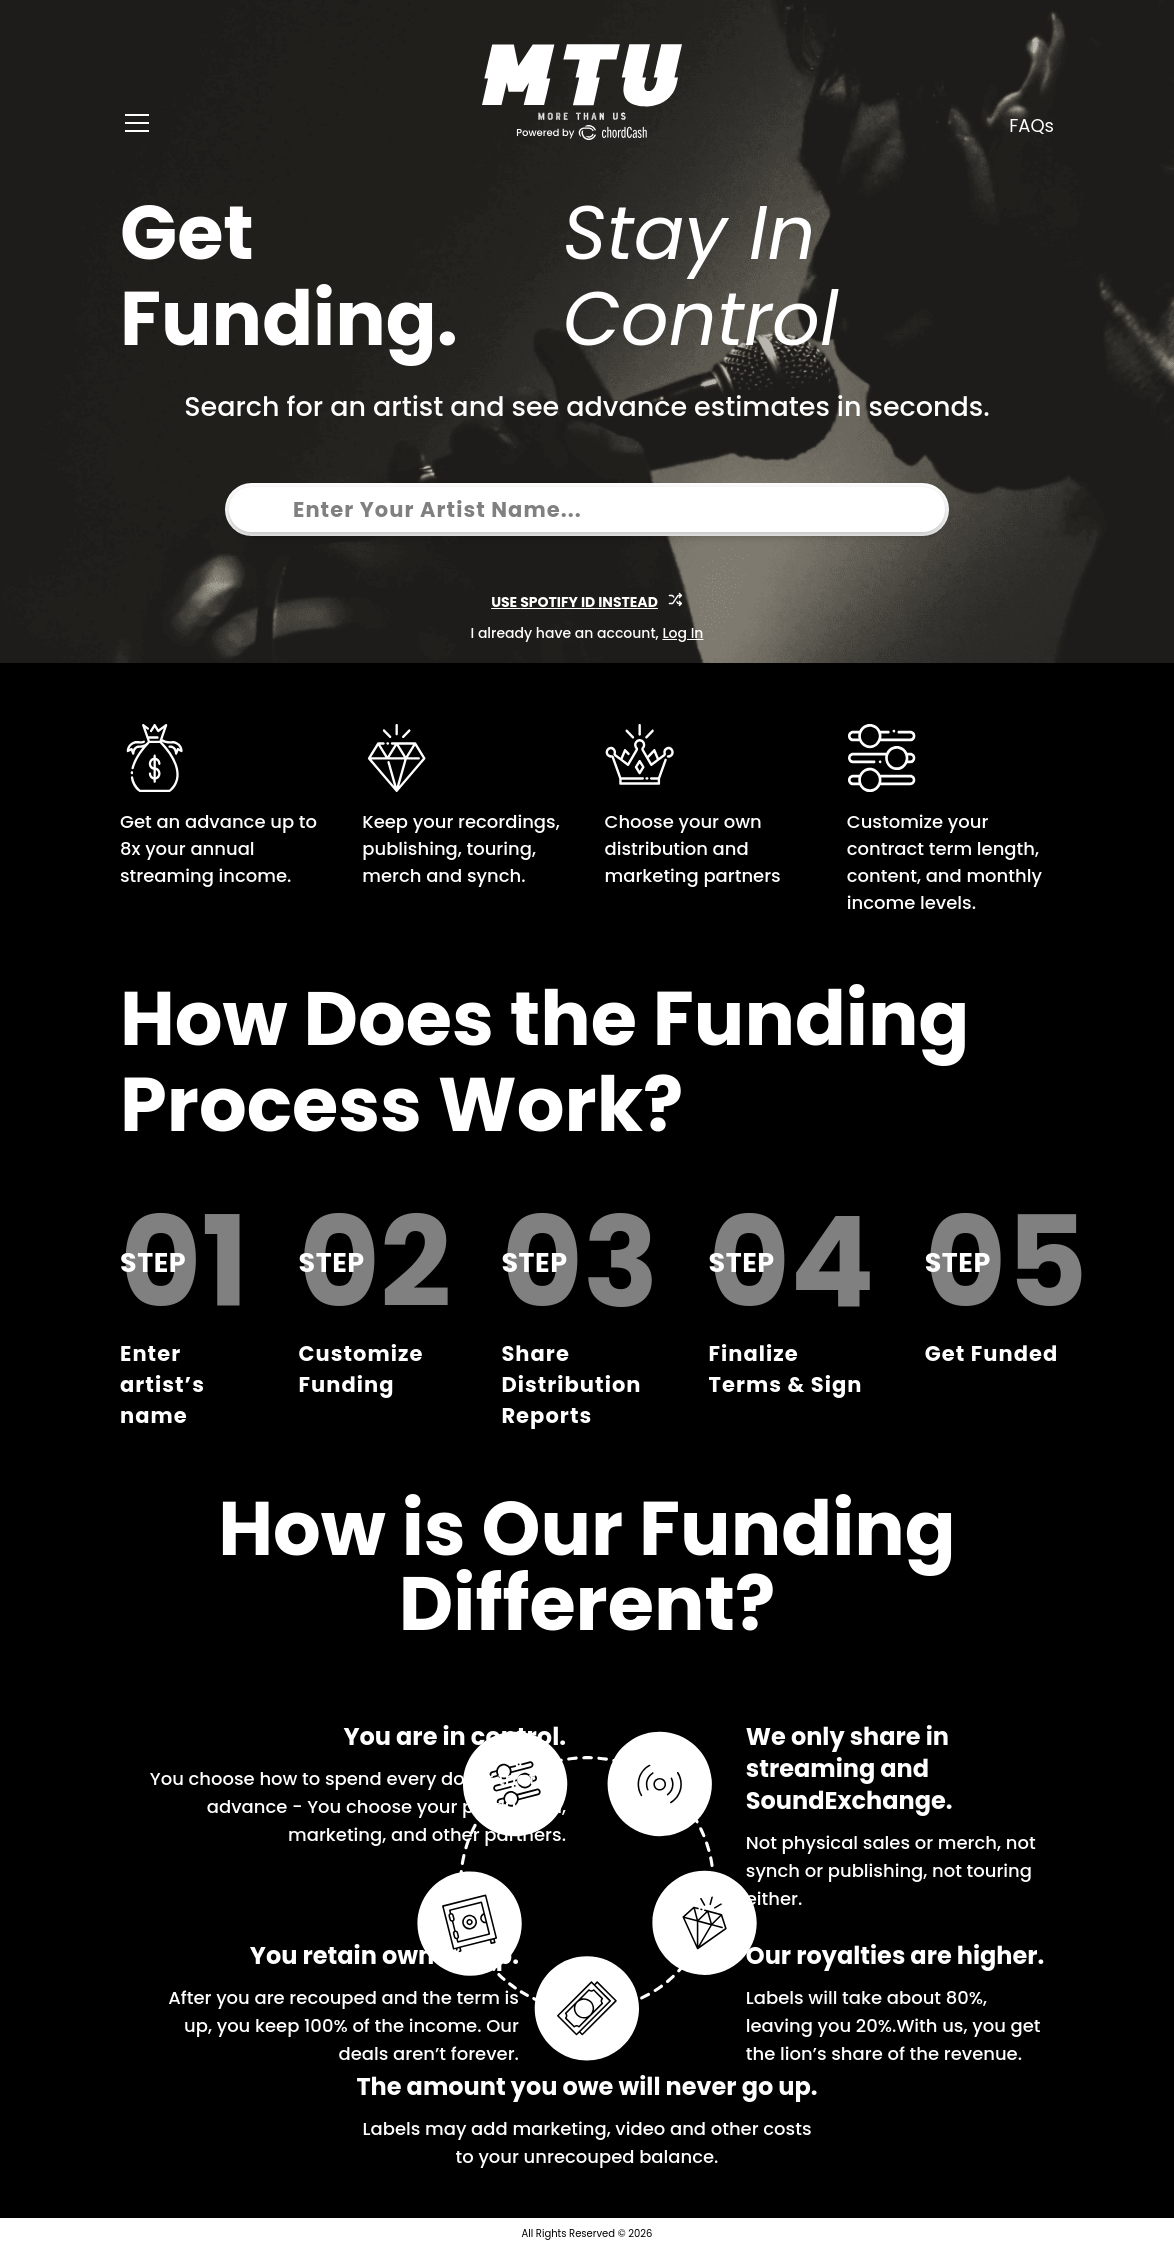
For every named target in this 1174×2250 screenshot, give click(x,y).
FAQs (1031, 125)
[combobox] (258, 509)
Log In (682, 633)
